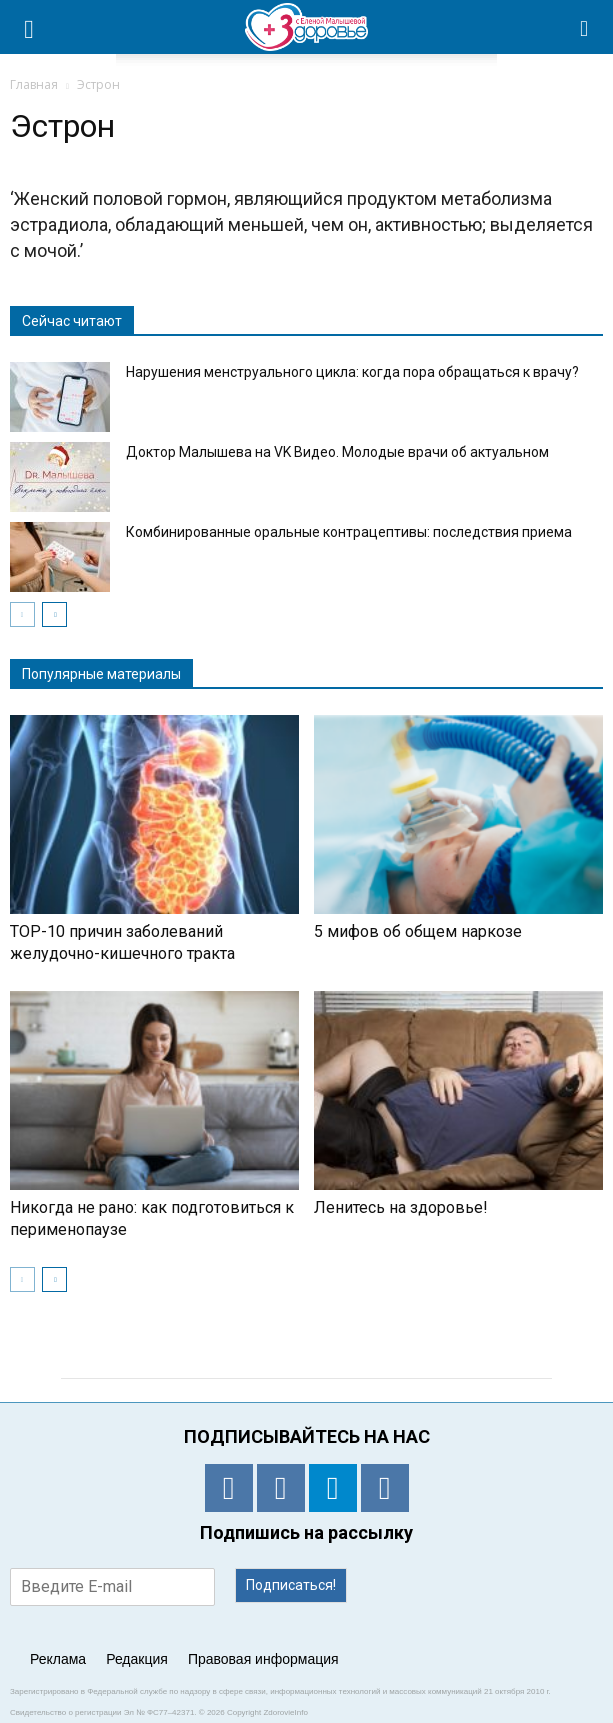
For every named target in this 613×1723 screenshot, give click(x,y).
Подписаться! (291, 1585)
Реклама (58, 1659)
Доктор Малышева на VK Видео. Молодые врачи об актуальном (337, 452)
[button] (585, 27)
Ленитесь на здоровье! (401, 1207)
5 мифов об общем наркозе (418, 931)
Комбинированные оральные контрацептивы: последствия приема (349, 532)
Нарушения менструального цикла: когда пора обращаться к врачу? (352, 372)
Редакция (137, 1659)
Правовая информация (263, 1659)
